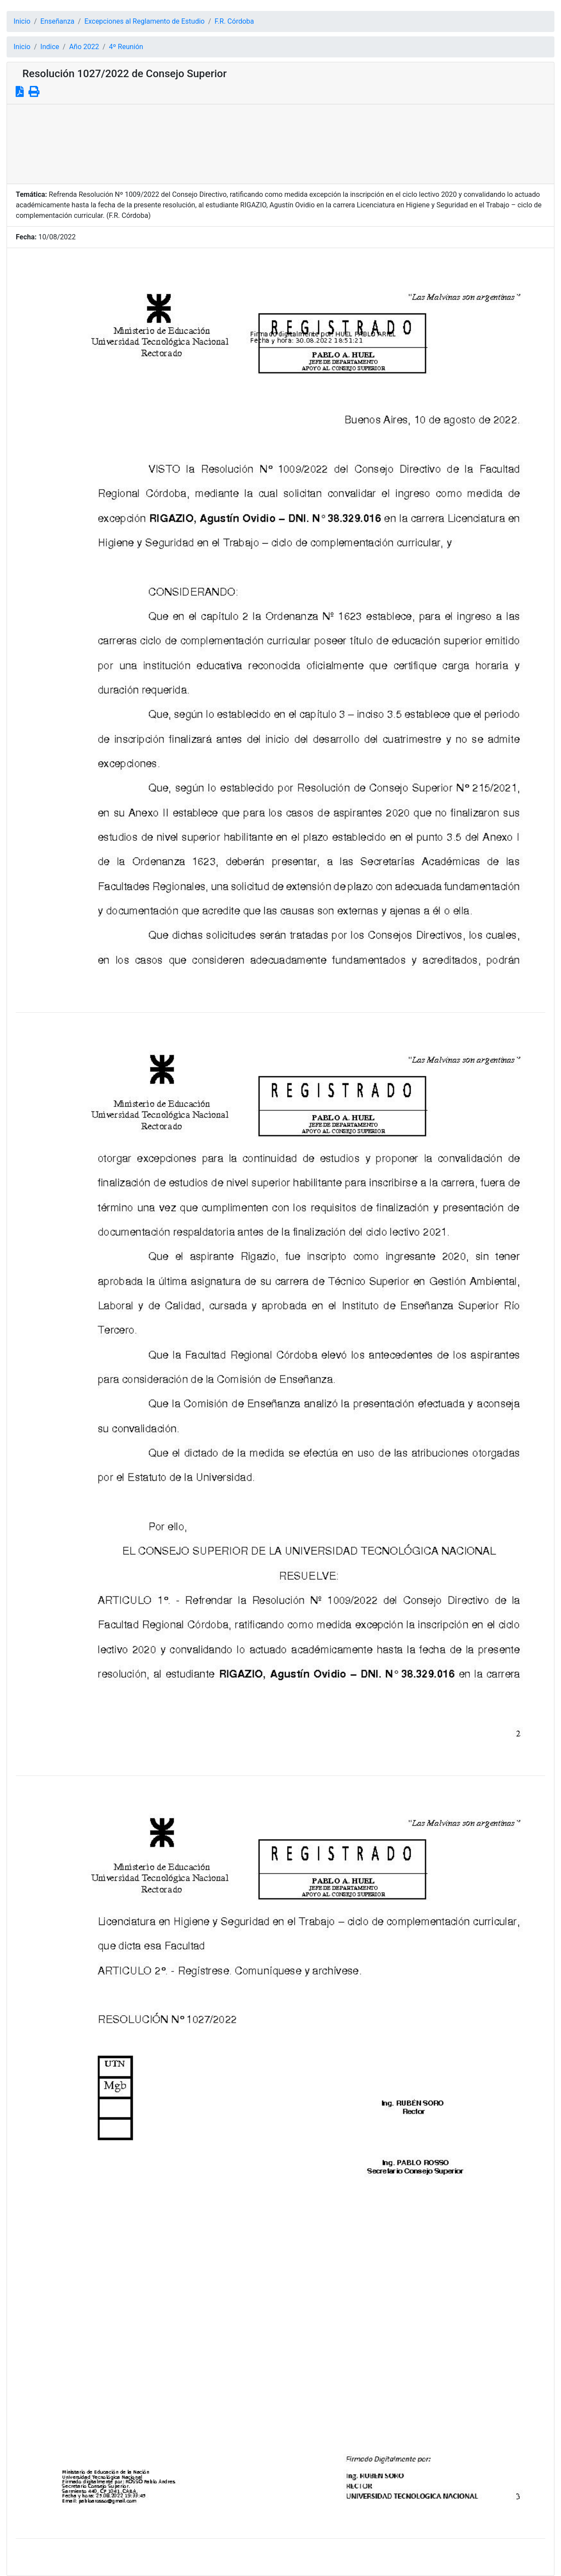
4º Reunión (126, 47)
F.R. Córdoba (234, 21)
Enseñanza (57, 21)
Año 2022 (84, 47)
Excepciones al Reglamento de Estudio (144, 21)
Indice (49, 47)
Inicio (22, 21)
